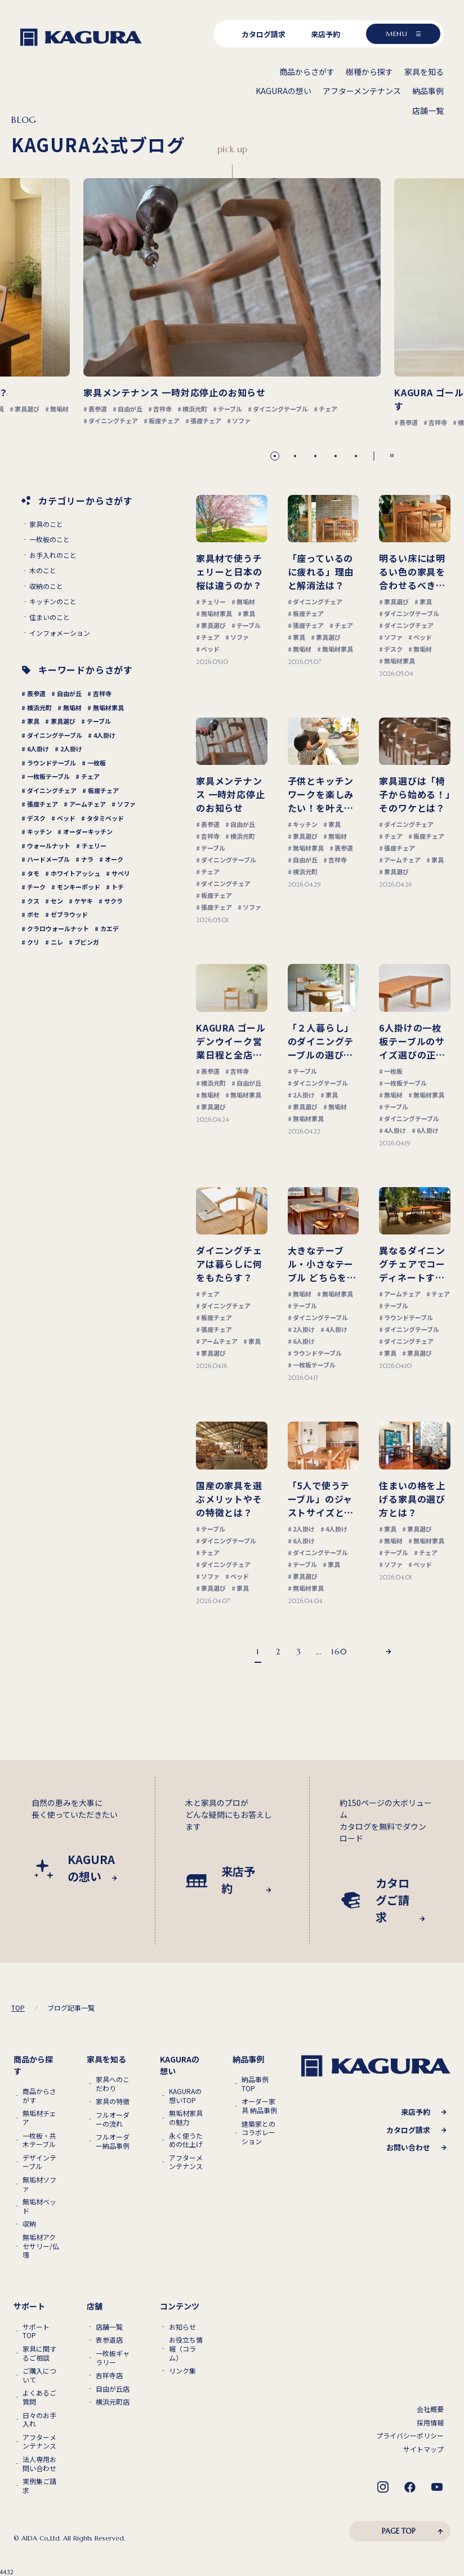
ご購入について (39, 2375)
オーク (114, 859)
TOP (18, 2007)
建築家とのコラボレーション (258, 2132)
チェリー (94, 845)
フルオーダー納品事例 (113, 2141)
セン (57, 900)
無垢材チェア (39, 2117)
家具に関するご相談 (39, 2353)
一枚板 (96, 762)
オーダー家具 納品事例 (259, 2105)
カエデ (109, 928)
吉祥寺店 (109, 2375)
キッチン (39, 831)
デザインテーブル (39, 2162)
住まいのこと (49, 617)
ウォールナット (48, 845)
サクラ (113, 900)
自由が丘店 (113, 2388)
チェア (90, 776)
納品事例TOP (255, 2083)
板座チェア (103, 790)
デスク (36, 817)
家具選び (63, 720)
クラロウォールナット (58, 928)
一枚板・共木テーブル (39, 2140)
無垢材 (72, 707)
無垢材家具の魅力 (186, 2117)
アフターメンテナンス (186, 2162)
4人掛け (104, 735)
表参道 (36, 693)
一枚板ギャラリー (113, 2357)
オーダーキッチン (88, 831)
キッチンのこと (53, 601)
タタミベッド (105, 817)
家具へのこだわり (113, 2083)
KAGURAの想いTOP (185, 2095)
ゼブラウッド (69, 914)
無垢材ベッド (39, 2206)
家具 (33, 720)
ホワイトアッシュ (75, 873)
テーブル (99, 720)
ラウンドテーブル (51, 762)
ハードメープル (48, 859)
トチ (117, 886)
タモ (33, 873)
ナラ (87, 859)
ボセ (33, 914)
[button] (275, 456)
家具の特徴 (113, 2101)
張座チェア (42, 803)
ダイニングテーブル (54, 735)
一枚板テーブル (48, 776)
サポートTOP (36, 2331)
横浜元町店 (113, 2401)
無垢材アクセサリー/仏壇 (41, 2246)
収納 (29, 2223)
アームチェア (87, 803)
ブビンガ (86, 941)
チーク (36, 886)
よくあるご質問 (39, 2397)
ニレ (57, 941)
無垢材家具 (108, 707)
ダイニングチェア (52, 790)
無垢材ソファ (39, 2184)
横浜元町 (39, 707)
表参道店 (109, 2339)
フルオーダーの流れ (113, 2119)
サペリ (120, 873)
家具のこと (46, 524)
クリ (33, 941)
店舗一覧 (109, 2326)
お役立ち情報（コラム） (186, 2348)
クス (33, 900)
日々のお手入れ (39, 2419)
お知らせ (182, 2326)
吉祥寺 (102, 693)
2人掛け (71, 748)
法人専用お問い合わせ (39, 2463)
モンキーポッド (78, 886)
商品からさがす (39, 2095)
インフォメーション (59, 633)
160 (339, 1652)
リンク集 (182, 2370)
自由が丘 (69, 693)
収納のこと (46, 586)
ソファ (126, 803)
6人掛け (38, 748)
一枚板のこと (49, 539)
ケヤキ (83, 900)
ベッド (66, 817)
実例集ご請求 (39, 2485)
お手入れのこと (53, 555)
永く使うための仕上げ (186, 2140)
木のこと (42, 570)
